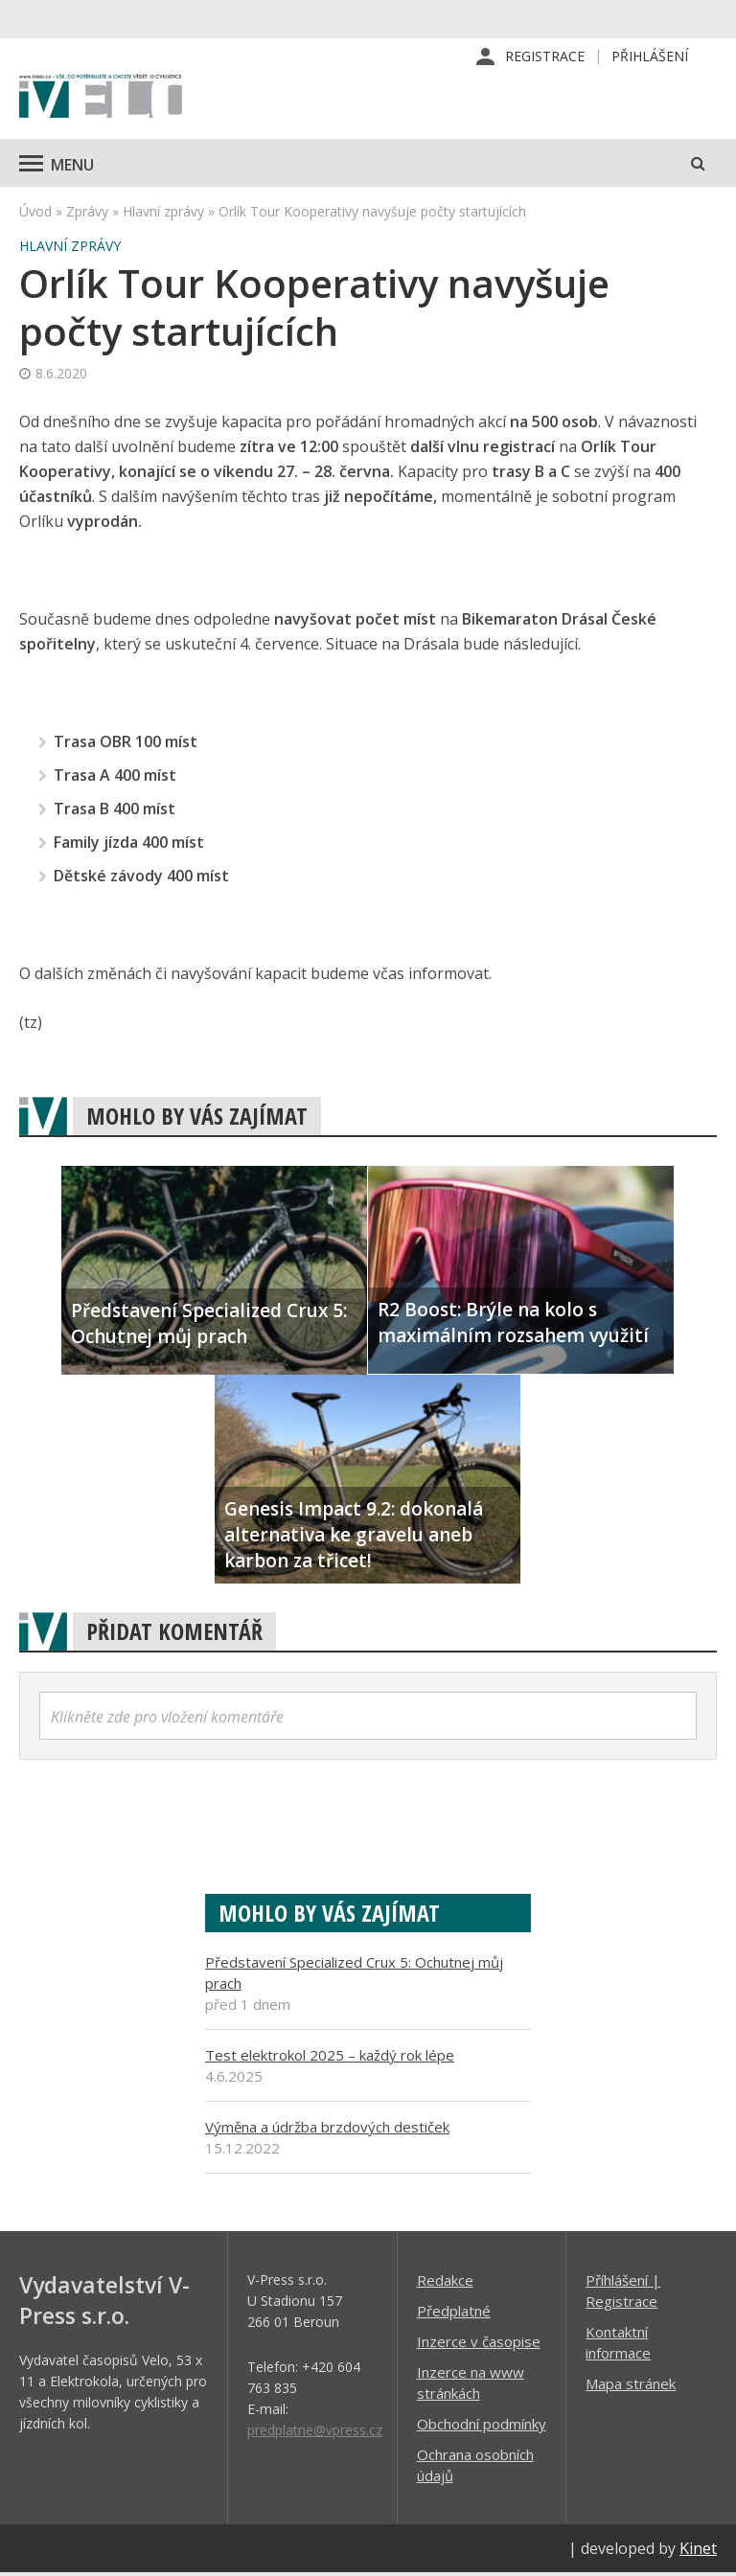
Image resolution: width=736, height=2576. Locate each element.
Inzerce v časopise (478, 2344)
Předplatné (454, 2313)
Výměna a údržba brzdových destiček (327, 2129)
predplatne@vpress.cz (314, 2433)
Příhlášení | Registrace (623, 2293)
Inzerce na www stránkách (470, 2385)
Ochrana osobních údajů (475, 2468)
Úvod (35, 214)
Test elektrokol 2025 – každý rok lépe (329, 2057)
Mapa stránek (631, 2386)
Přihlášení (649, 57)
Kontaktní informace (618, 2345)
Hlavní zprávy (163, 214)
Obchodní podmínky (481, 2426)
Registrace (545, 57)
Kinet (698, 2551)
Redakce (445, 2282)
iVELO (100, 101)
